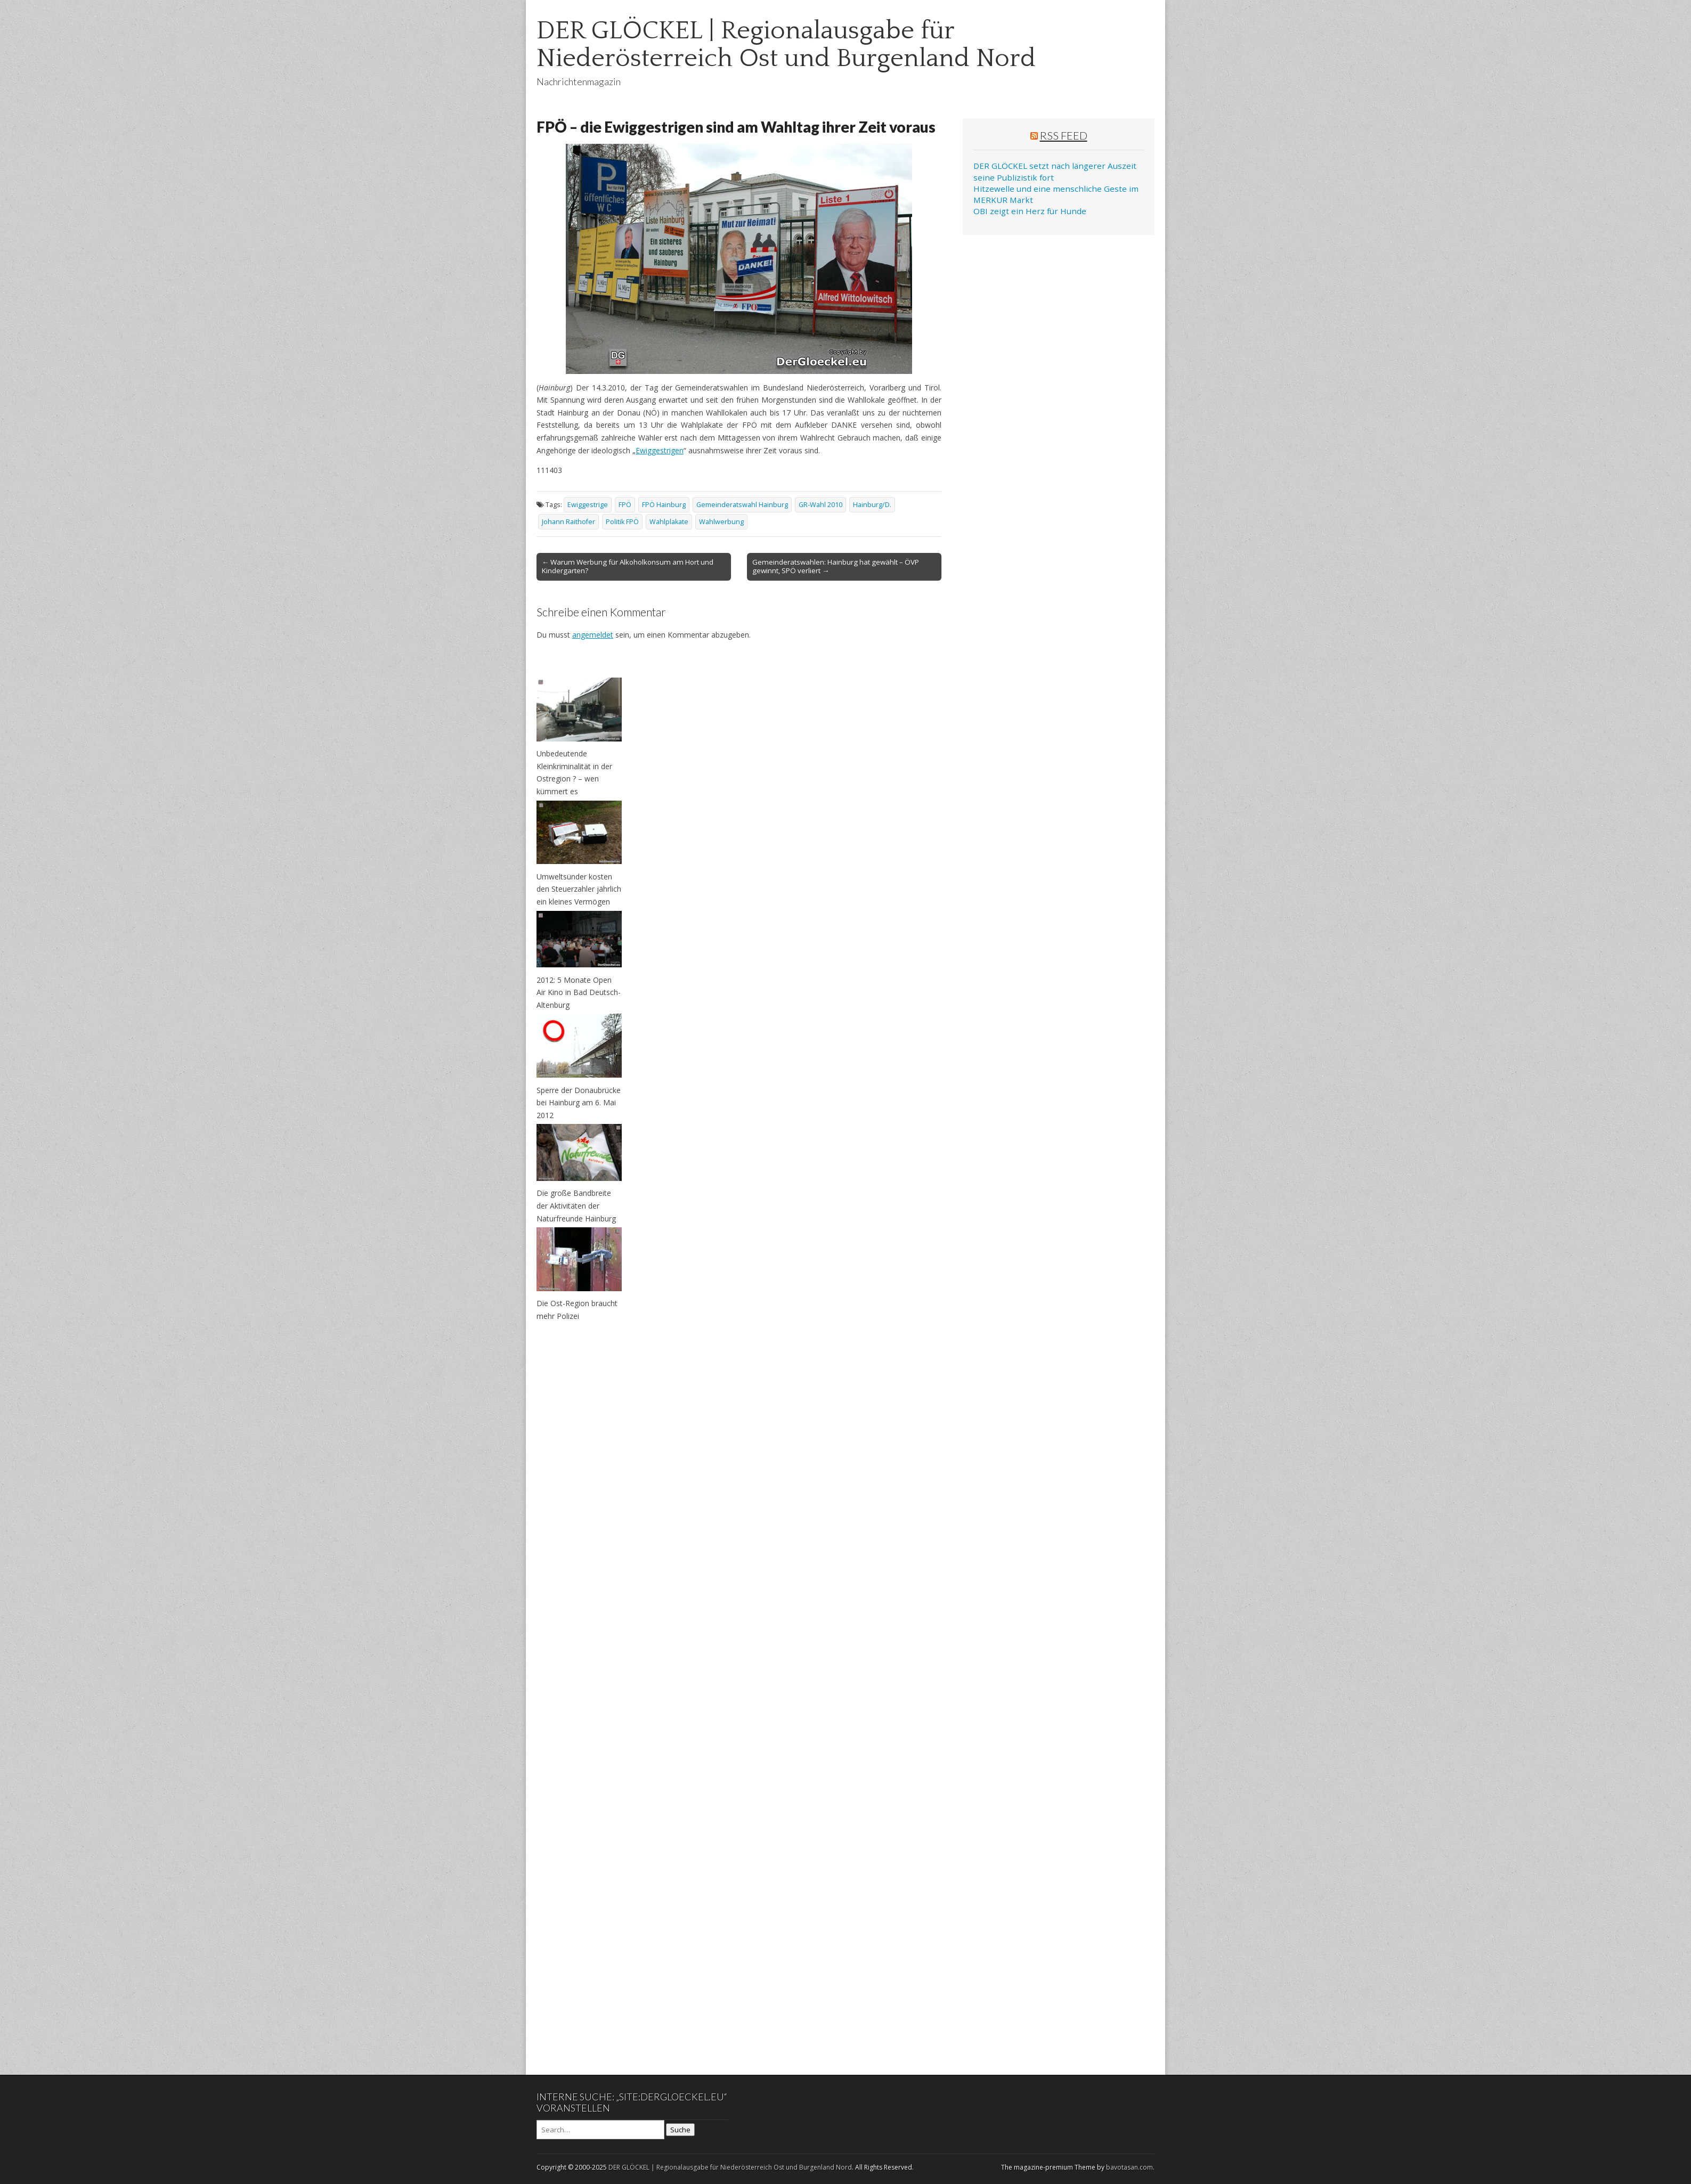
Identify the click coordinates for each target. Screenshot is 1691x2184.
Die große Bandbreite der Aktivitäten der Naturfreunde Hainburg (576, 1205)
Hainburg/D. (872, 504)
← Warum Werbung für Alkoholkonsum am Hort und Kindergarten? (627, 566)
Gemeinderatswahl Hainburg (742, 504)
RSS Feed (1063, 135)
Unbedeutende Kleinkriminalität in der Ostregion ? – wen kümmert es (574, 772)
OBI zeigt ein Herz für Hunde (1029, 211)
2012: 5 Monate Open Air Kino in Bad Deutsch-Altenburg (578, 992)
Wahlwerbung (721, 521)
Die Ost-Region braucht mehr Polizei (576, 1309)
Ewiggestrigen (660, 450)
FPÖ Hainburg (664, 504)
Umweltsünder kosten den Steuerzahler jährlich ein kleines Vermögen (578, 889)
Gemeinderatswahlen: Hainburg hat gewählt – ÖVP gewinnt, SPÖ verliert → (835, 566)
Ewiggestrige (587, 504)
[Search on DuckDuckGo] (600, 2129)
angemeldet (592, 635)
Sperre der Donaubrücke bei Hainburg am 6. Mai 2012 (578, 1102)
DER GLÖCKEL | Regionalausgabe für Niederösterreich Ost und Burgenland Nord (786, 44)
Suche (680, 2129)
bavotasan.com (1129, 2167)
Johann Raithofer (568, 521)
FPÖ (625, 504)
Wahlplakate (668, 521)
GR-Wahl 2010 (820, 504)
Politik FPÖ (622, 521)
